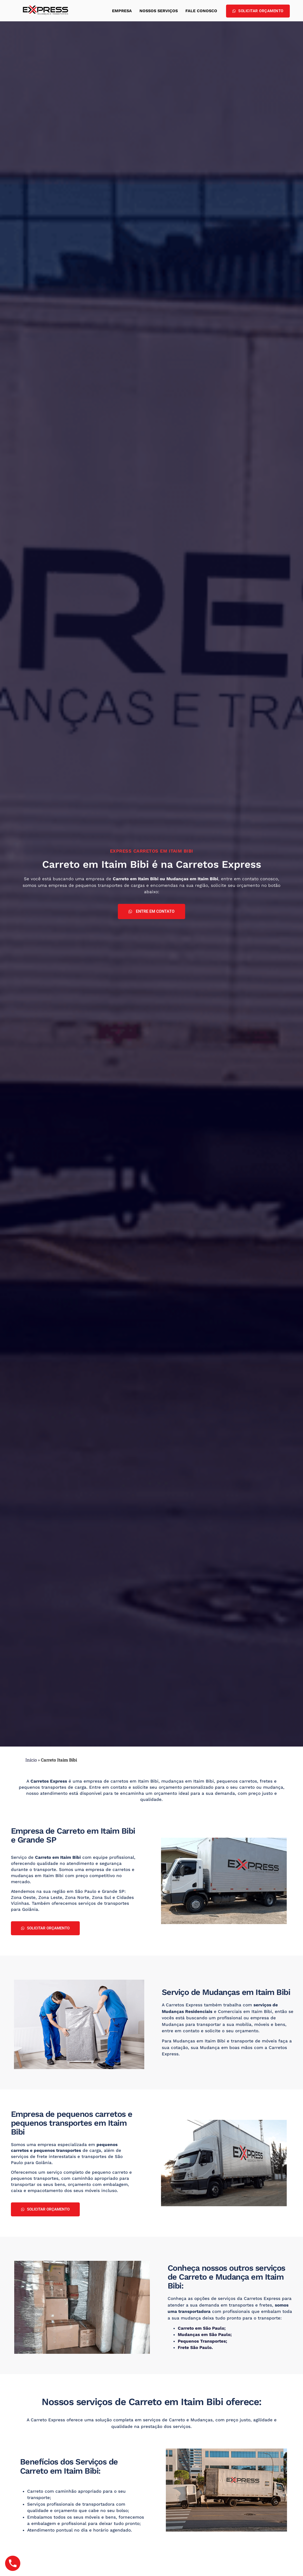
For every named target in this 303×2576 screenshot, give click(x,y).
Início (31, 1760)
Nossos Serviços (158, 10)
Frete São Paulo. (195, 2347)
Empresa (122, 10)
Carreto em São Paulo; (202, 2328)
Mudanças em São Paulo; (205, 2334)
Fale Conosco (201, 10)
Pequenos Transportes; (202, 2341)
